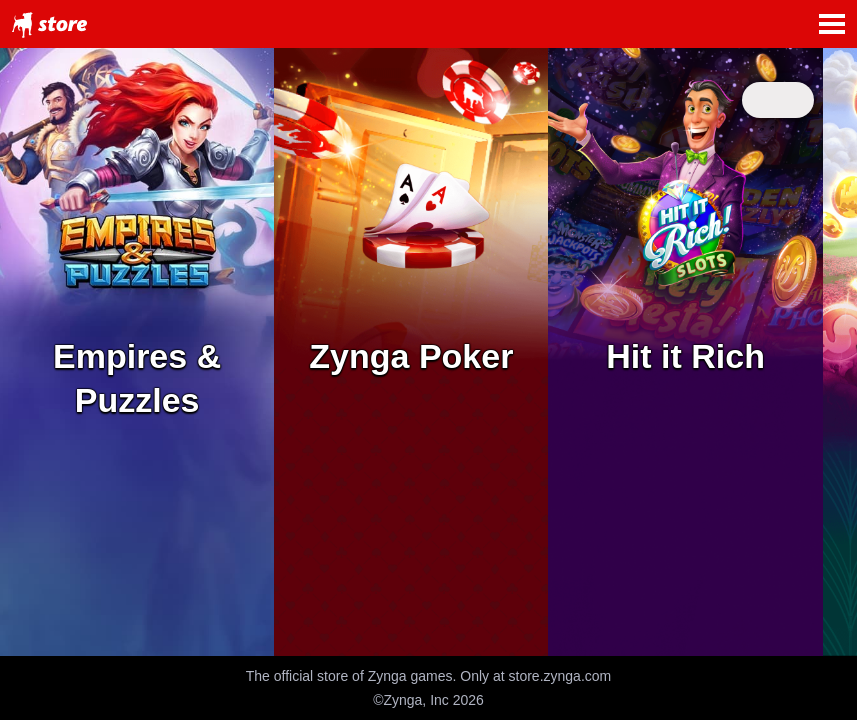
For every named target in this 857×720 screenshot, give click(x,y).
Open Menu (832, 24)
